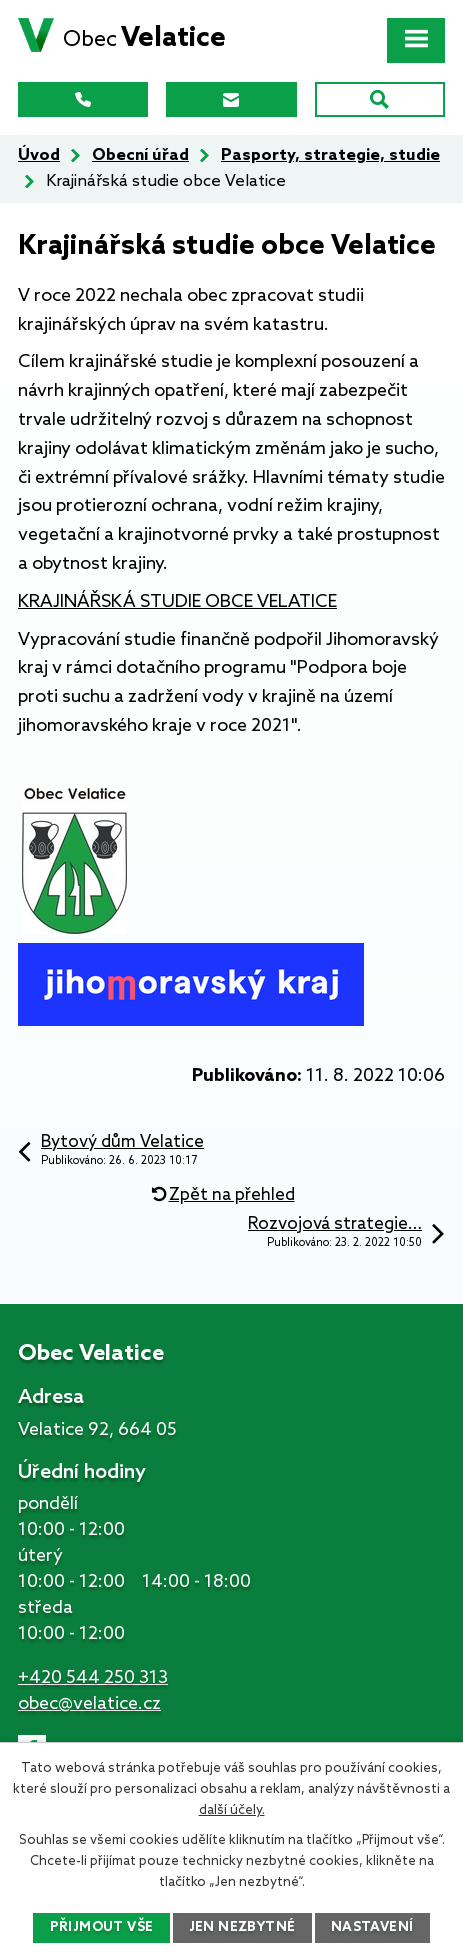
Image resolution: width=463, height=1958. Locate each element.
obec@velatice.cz (89, 1704)
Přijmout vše (102, 1927)
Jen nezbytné (242, 1927)
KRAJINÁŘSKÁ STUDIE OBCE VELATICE (177, 602)
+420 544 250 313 (93, 1678)
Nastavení (372, 1927)
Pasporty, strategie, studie (330, 155)
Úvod (39, 155)
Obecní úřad (140, 155)
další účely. (232, 1810)
